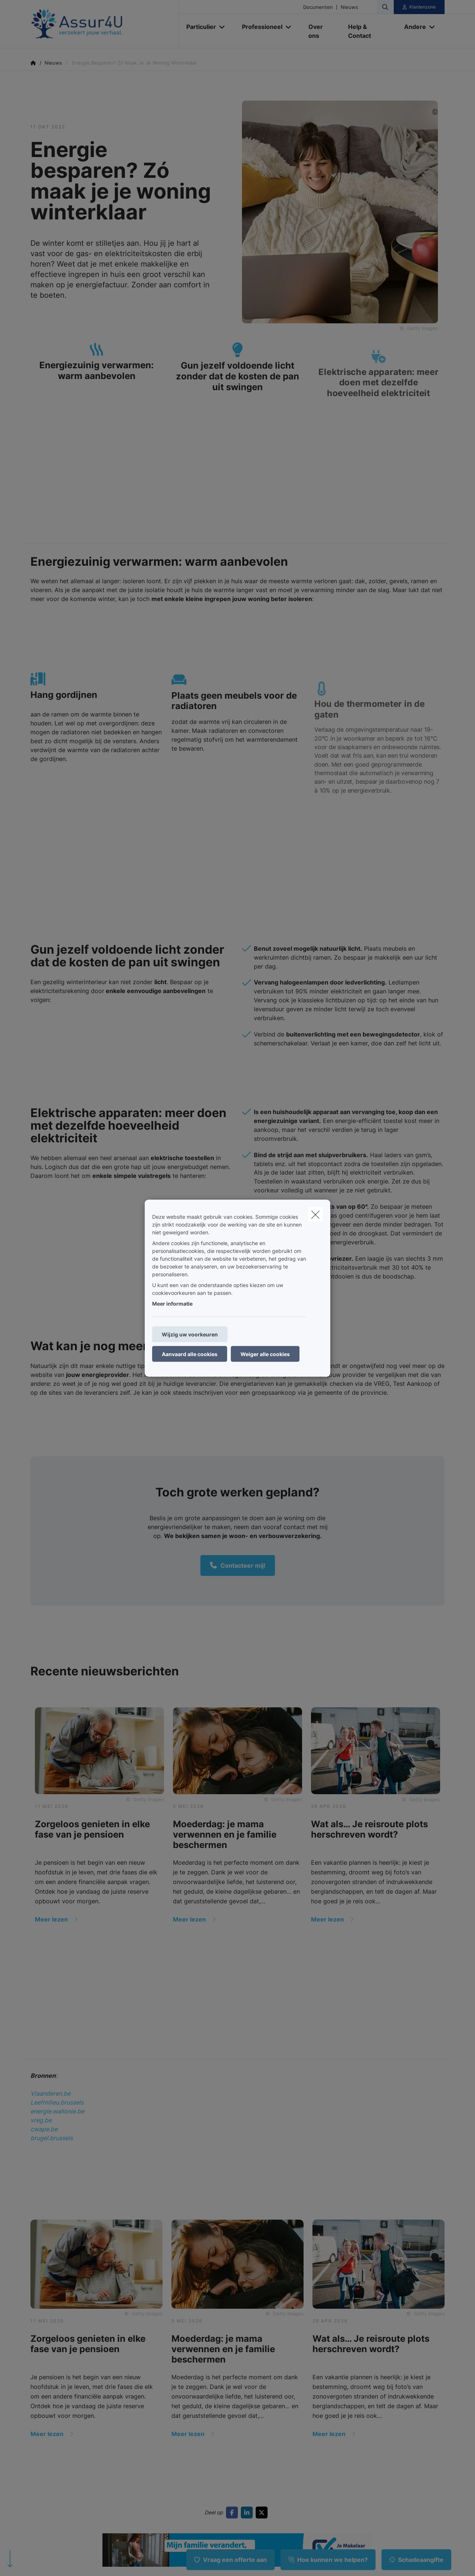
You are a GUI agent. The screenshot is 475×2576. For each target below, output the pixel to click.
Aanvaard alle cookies (189, 1354)
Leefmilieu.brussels (56, 2102)
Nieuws (349, 7)
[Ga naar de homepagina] (104, 24)
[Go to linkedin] (248, 2512)
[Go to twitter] (263, 2512)
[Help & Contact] (369, 31)
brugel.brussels (51, 2138)
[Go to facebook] (233, 2512)
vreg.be (41, 2120)
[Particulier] (198, 27)
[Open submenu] (222, 27)
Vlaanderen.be (50, 2093)
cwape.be (44, 2129)
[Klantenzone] (419, 7)
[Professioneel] (259, 27)
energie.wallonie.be (57, 2111)
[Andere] (412, 27)
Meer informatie (172, 1303)
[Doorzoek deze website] (385, 7)
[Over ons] (321, 31)
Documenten (318, 7)
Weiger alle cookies (265, 1354)
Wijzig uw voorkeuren (190, 1334)
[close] (315, 1214)
